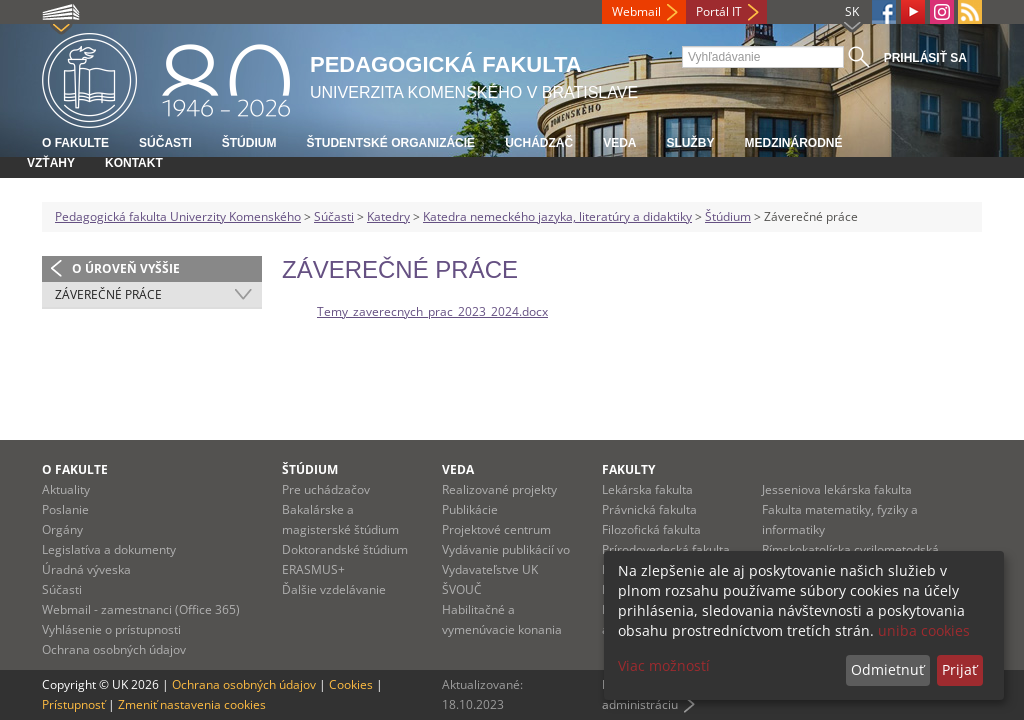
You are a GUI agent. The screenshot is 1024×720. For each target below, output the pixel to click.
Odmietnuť (887, 669)
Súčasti (165, 143)
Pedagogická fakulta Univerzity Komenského (178, 216)
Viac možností (664, 665)
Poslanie (65, 509)
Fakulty (628, 469)
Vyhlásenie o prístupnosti (111, 629)
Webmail (636, 11)
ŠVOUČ (462, 589)
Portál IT (719, 11)
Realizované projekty (499, 489)
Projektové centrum (496, 529)
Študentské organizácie (390, 143)
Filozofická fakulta (651, 529)
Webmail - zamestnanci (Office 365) (141, 609)
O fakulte (75, 143)
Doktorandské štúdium (345, 549)
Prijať (959, 669)
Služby (690, 143)
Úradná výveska (86, 569)
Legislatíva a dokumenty (109, 549)
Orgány (62, 529)
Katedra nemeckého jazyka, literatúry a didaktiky (557, 216)
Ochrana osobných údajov (114, 649)
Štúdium (249, 143)
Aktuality (66, 489)
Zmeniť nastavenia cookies (192, 704)
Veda (619, 143)
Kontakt (134, 163)
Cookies (351, 684)
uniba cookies (924, 630)
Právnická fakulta (649, 509)
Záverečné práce (108, 294)
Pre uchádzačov (326, 489)
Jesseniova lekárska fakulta (837, 489)
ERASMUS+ (313, 569)
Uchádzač (539, 143)
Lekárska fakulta (647, 489)
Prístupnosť (73, 704)
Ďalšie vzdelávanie (334, 589)
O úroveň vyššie (126, 268)
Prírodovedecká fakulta (666, 549)
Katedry (388, 216)
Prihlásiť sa (925, 58)
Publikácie (470, 509)
